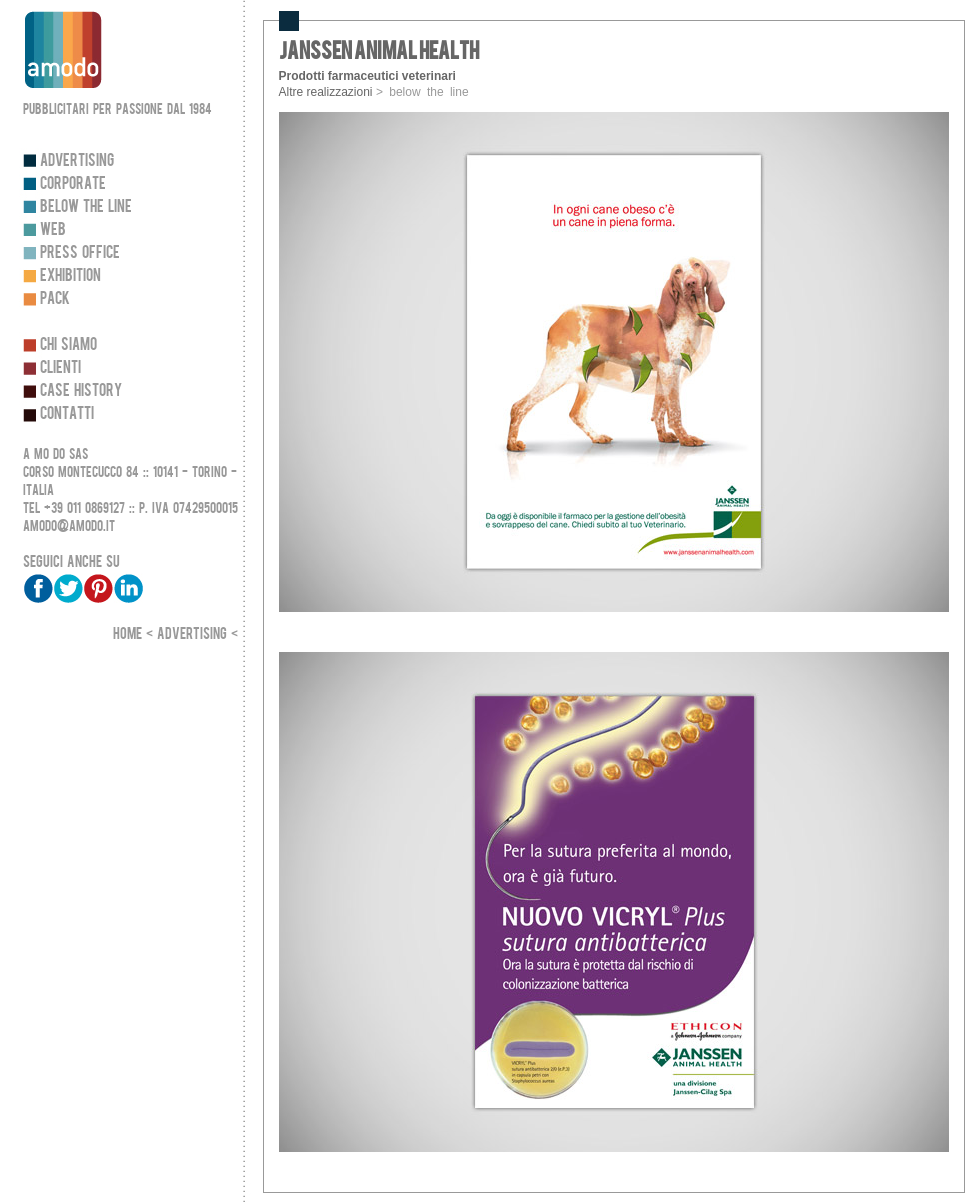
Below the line (86, 206)
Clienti (60, 367)
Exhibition (70, 275)
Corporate (73, 183)
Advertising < (197, 634)
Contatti (67, 413)
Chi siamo (68, 344)
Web (53, 229)
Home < (135, 634)
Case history (81, 390)
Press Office (80, 252)
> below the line (422, 92)
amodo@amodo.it (69, 526)
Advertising (77, 160)
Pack (55, 298)
